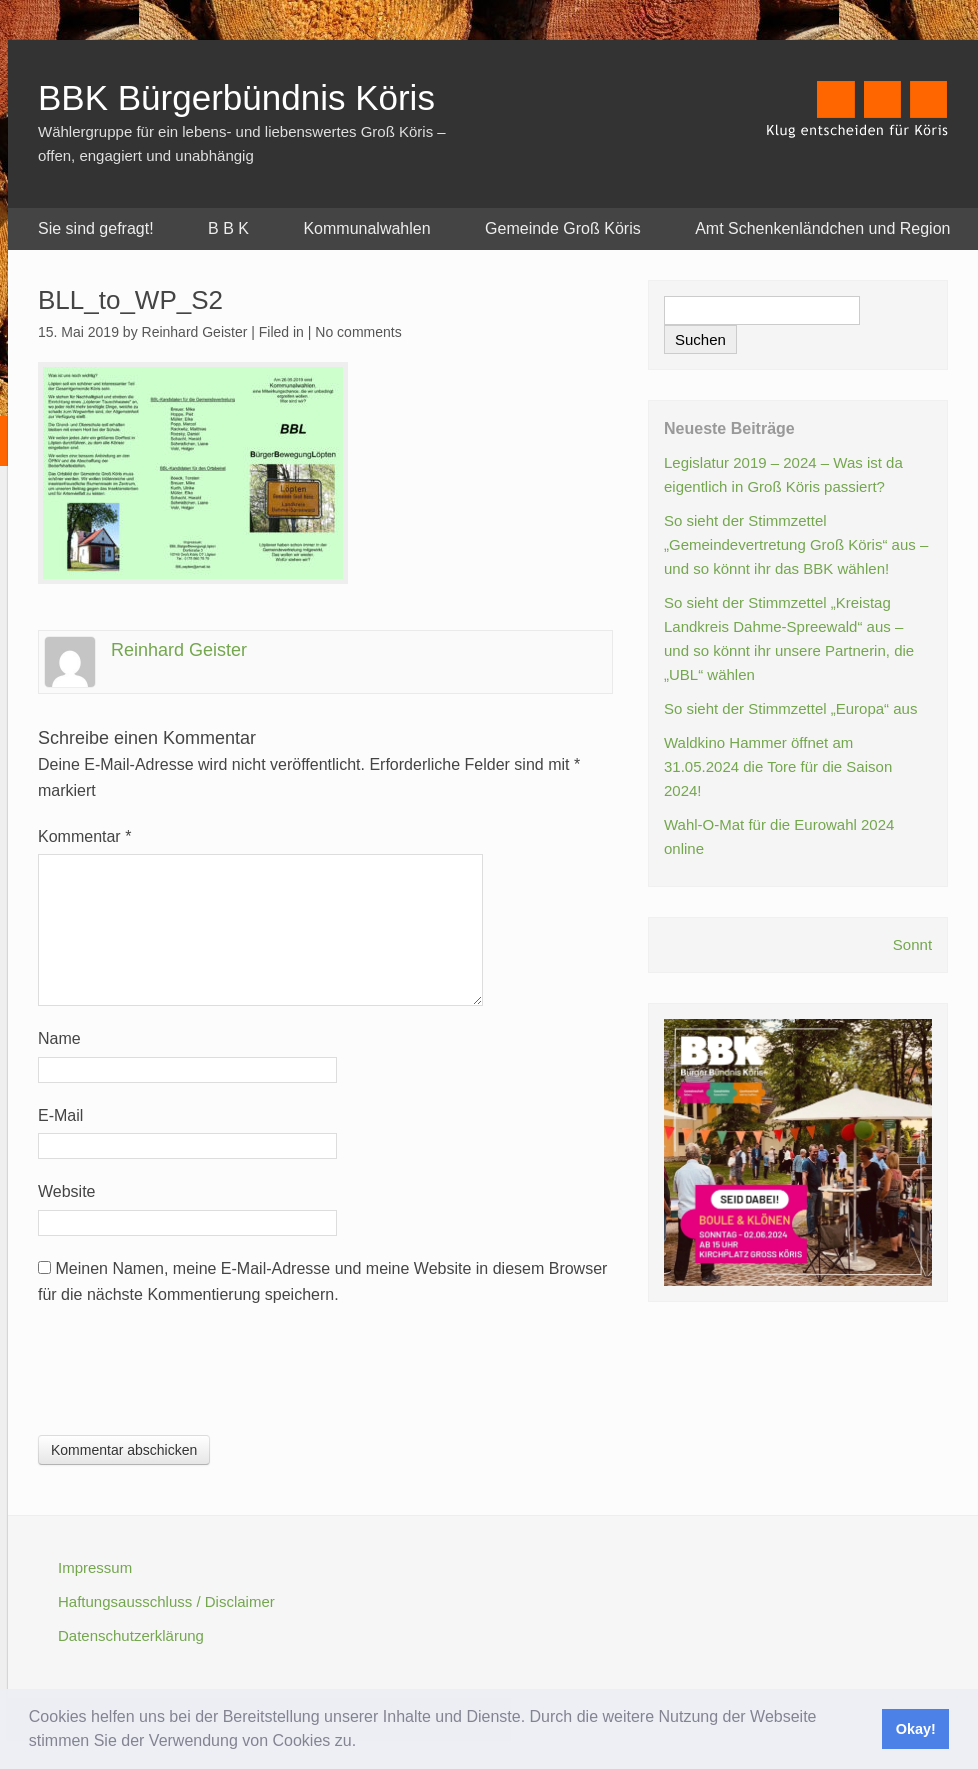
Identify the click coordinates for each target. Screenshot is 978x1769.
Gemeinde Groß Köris (563, 228)
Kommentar (84, 836)
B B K (228, 228)
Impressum (95, 1567)
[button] (364, 1743)
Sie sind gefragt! (96, 228)
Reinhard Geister (179, 650)
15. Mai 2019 (78, 332)
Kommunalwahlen (366, 228)
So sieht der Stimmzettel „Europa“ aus (790, 708)
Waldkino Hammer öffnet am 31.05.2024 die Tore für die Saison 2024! (778, 766)
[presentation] (190, 1376)
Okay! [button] (916, 1729)
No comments (358, 332)
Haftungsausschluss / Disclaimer (166, 1601)
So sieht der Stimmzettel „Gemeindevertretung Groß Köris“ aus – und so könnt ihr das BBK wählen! (796, 544)
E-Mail (60, 1115)
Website (67, 1191)
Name (59, 1038)
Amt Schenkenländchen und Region (822, 228)
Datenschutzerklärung (131, 1635)
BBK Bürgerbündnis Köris (236, 97)
